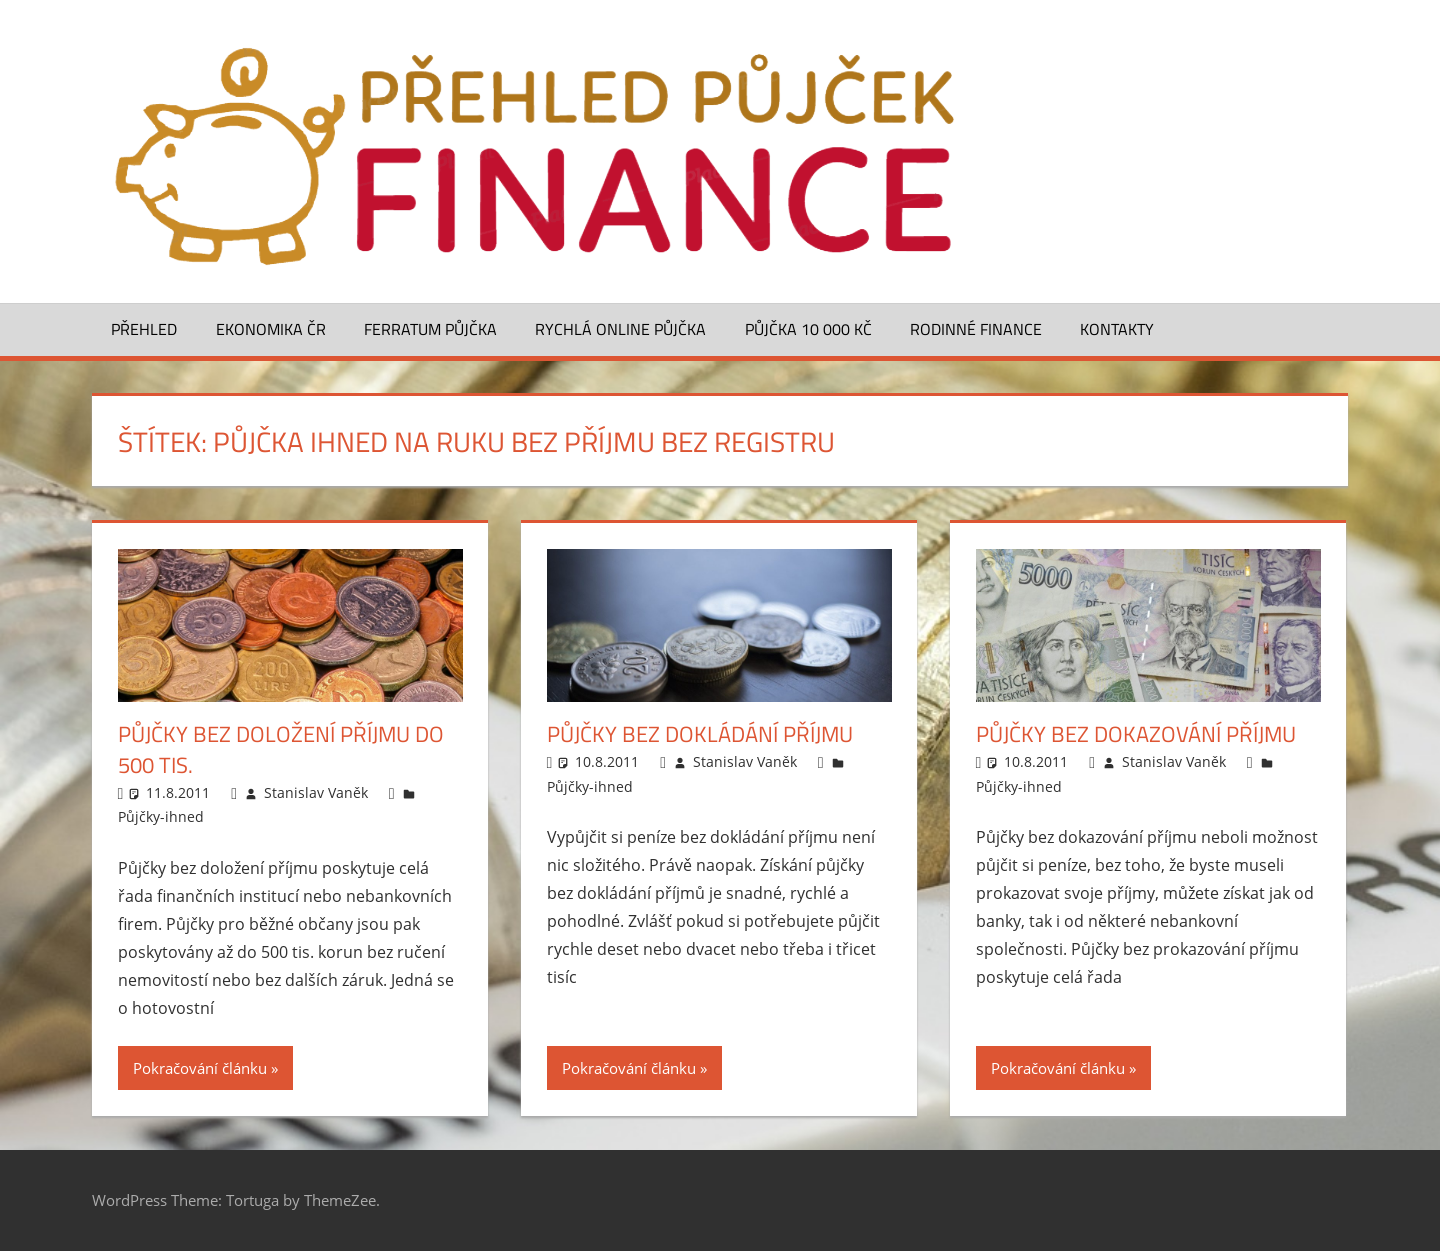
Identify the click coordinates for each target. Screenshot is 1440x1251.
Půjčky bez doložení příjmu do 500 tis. (281, 749)
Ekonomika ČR (271, 329)
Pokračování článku (200, 1068)
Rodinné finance (976, 329)
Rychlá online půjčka (620, 329)
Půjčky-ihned (161, 816)
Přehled (144, 329)
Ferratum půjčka (430, 329)
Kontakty (1117, 329)
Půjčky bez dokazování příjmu (1136, 734)
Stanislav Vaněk (316, 792)
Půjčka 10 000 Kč (808, 329)
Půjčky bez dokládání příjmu (700, 734)
